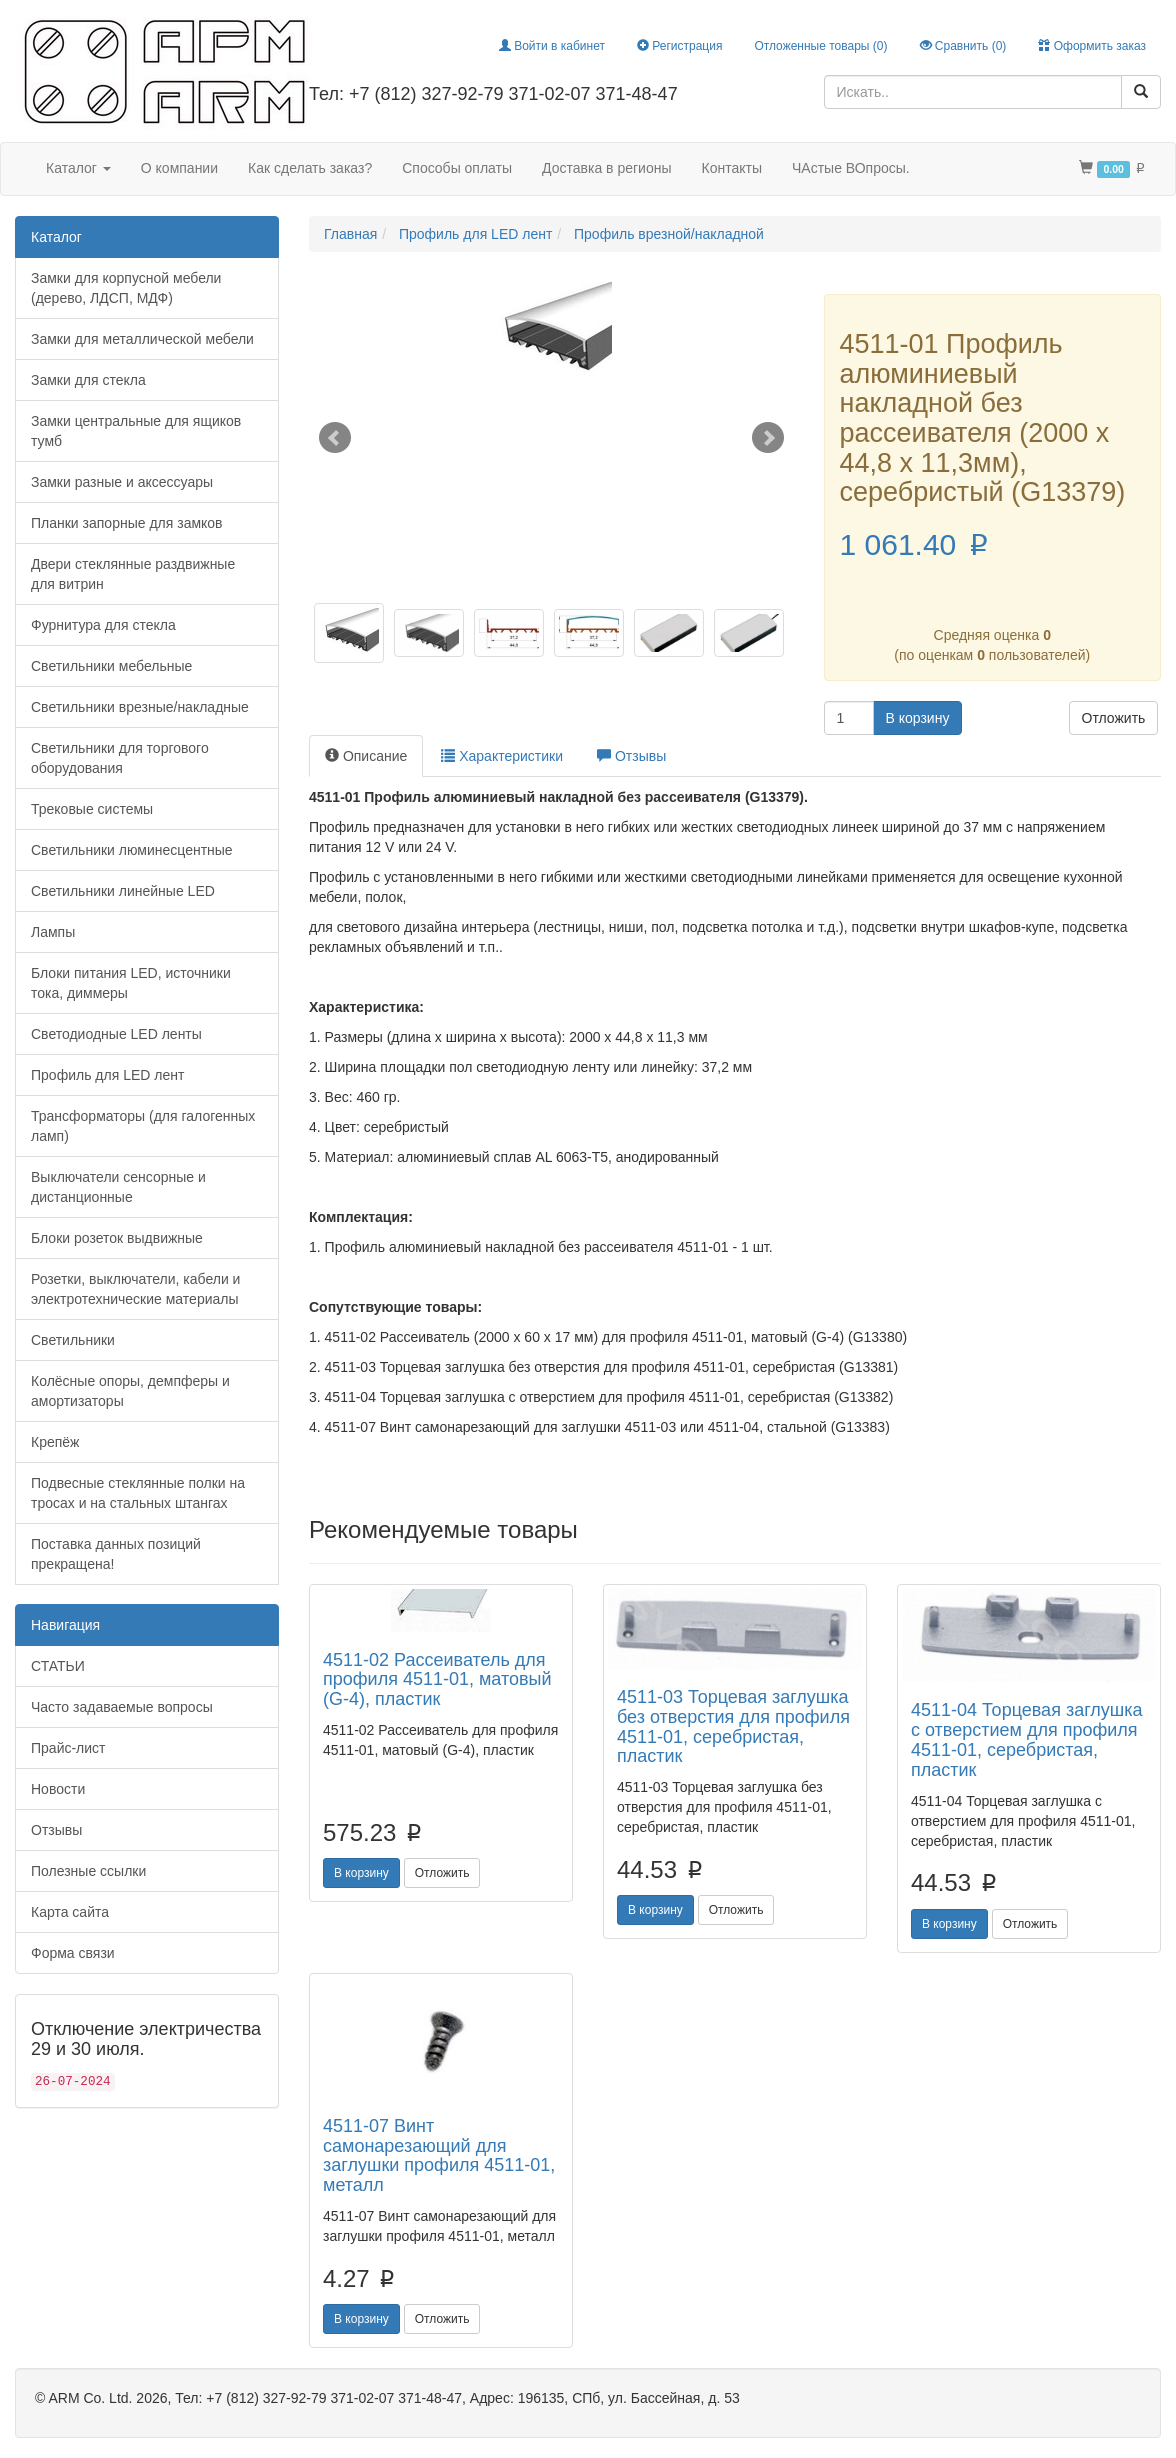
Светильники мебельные (111, 666)
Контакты (732, 168)
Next (768, 438)
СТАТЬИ (58, 1666)
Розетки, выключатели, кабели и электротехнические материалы (135, 1289)
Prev (335, 438)
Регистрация (679, 46)
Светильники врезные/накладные (140, 707)
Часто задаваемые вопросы (122, 1707)
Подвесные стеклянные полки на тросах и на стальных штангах (138, 1493)
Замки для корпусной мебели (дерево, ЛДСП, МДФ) (126, 288)
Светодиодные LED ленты (116, 1034)
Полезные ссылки (88, 1871)
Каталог (78, 168)
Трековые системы (92, 809)
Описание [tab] (366, 756)
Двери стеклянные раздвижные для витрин (133, 574)
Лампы (53, 932)
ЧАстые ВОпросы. (851, 168)
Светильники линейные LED (123, 891)
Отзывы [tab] (631, 756)
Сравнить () (963, 46)
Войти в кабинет (552, 46)
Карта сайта (70, 1912)
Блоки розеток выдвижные (117, 1238)
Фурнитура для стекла (103, 625)
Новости (58, 1789)
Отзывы (56, 1830)
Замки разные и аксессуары (122, 482)
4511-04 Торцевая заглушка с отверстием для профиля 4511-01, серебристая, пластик (1027, 1739)
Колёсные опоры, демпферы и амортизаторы (130, 1391)
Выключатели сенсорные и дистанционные (118, 1187)
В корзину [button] (918, 718)
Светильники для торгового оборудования (120, 758)
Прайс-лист (68, 1748)
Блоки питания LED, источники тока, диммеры (131, 983)
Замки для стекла (88, 380)
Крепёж (55, 1442)
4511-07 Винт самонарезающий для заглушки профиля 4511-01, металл (439, 2155)
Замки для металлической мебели (142, 339)
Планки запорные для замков (127, 523)
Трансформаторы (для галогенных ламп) (143, 1126)
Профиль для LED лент (107, 1075)
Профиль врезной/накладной (669, 234)
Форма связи (73, 1953)
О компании (179, 168)
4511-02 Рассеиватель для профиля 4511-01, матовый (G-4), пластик (437, 1680)
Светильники (73, 1340)
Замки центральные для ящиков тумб (136, 431)
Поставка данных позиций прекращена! (116, 1554)
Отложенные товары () (820, 46)
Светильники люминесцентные (132, 850)
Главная (350, 234)
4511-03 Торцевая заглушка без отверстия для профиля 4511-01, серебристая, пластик (733, 1726)
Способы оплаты (457, 168)
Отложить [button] (1114, 718)
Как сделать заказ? (310, 168)
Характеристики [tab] (502, 756)
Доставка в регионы (606, 168)
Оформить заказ (1092, 46)
